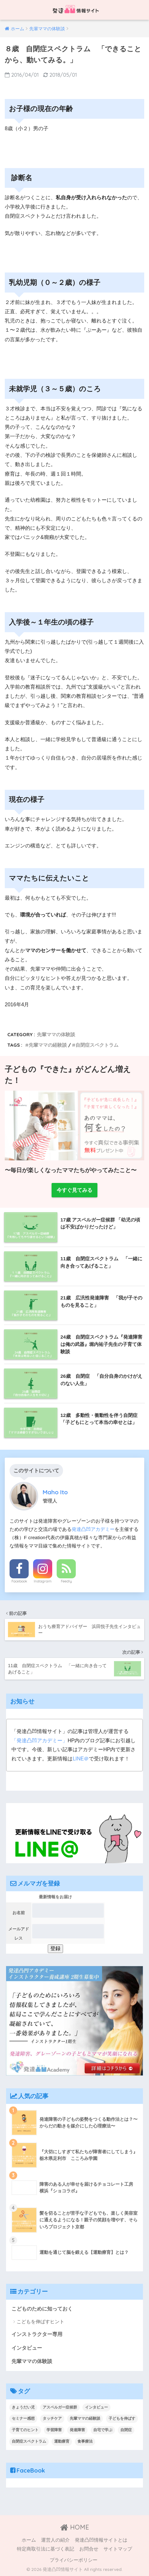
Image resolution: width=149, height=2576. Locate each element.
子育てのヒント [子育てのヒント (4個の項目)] (25, 2430)
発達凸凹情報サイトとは (101, 2540)
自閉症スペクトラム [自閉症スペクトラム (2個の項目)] (29, 2441)
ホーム (29, 2540)
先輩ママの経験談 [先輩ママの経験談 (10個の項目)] (85, 2418)
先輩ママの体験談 (56, 1034)
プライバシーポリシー (73, 2560)
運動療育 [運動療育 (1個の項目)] (61, 2441)
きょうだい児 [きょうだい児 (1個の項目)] (23, 2407)
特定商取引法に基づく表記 (45, 2548)
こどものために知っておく (42, 2308)
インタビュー (26, 2348)
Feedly (66, 1581)
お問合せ (88, 2548)
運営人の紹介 (55, 2540)
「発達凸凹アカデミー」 (39, 1740)
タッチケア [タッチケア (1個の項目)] (52, 2418)
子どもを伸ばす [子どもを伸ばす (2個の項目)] (122, 2418)
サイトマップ (117, 2548)
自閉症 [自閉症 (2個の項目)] (126, 2430)
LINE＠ (81, 1758)
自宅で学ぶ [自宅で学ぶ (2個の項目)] (102, 2430)
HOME (74, 2527)
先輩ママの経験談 (48, 1045)
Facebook (19, 1581)
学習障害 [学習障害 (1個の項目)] (54, 2430)
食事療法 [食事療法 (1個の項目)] (85, 2441)
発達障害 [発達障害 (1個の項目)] (77, 2430)
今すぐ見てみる (74, 1190)
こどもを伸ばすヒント (40, 2321)
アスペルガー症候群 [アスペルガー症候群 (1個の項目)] (60, 2407)
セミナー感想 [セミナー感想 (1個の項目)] (23, 2418)
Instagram (43, 1581)
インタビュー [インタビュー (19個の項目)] (96, 2407)
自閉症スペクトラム (96, 1045)
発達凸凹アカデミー (93, 1529)
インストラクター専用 (36, 2334)
